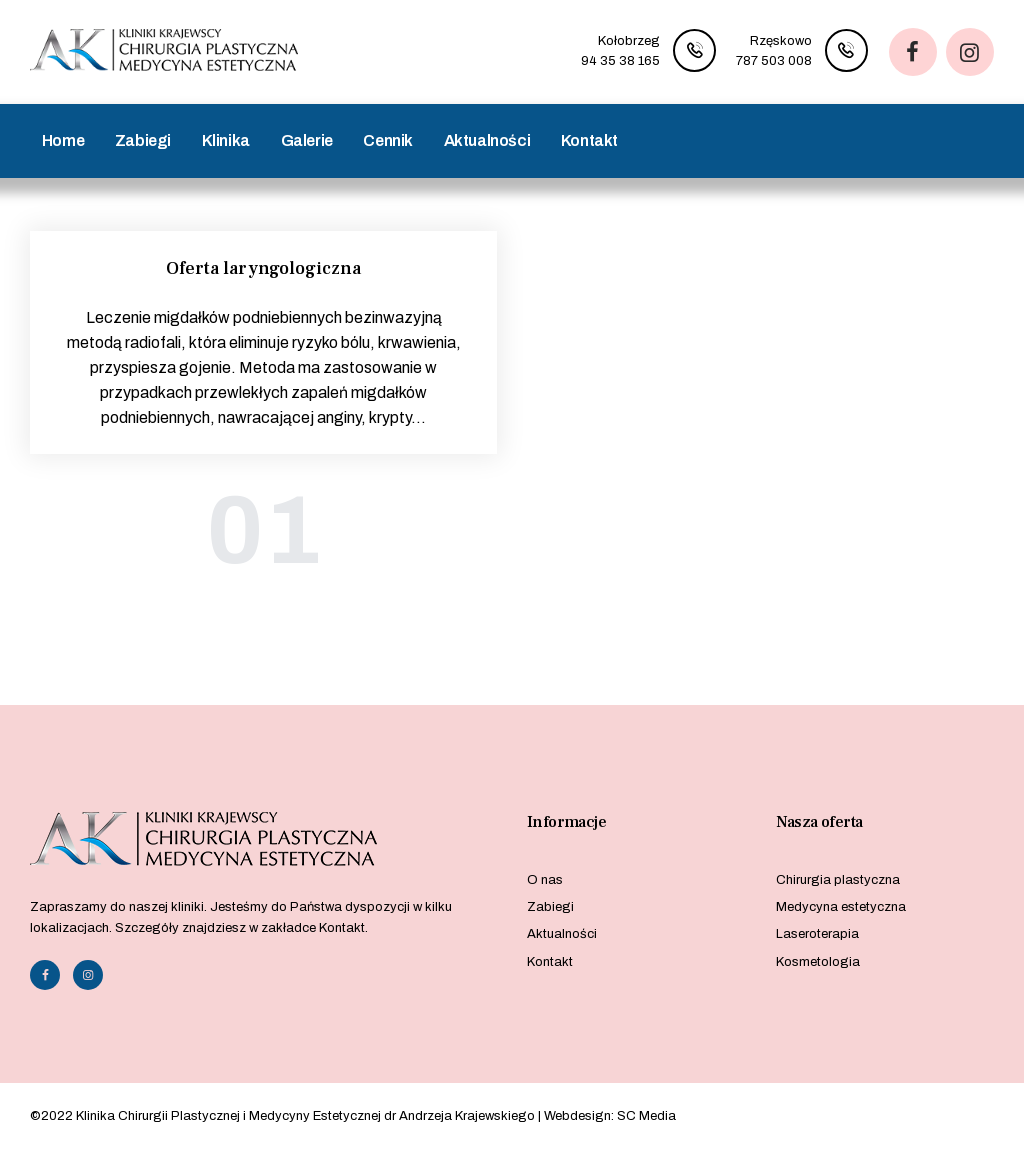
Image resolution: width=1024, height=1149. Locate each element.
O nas (545, 880)
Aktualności (562, 934)
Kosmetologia (818, 962)
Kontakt (550, 962)
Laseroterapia (817, 934)
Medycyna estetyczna (841, 907)
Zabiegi (550, 907)
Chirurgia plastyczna (838, 880)
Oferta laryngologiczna (263, 269)
